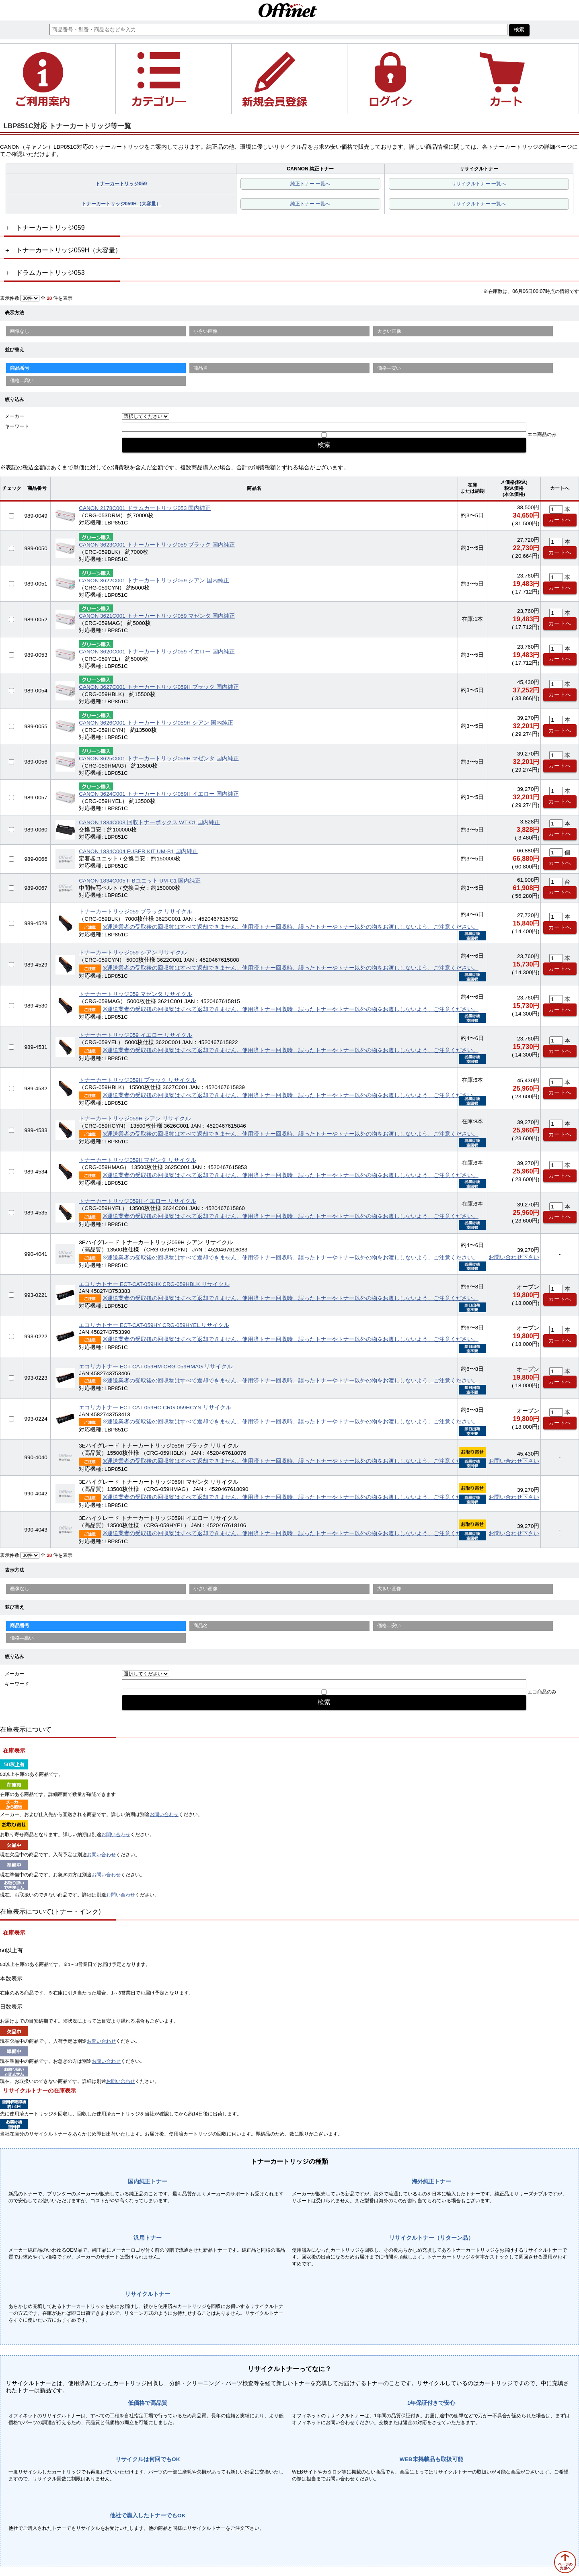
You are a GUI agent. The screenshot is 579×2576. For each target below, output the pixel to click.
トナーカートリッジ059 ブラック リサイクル (135, 912)
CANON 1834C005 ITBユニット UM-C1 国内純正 (140, 881)
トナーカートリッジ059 (121, 183)
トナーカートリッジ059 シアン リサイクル (133, 953)
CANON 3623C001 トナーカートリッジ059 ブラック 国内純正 (157, 545)
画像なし (19, 331)
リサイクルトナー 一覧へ (479, 183)
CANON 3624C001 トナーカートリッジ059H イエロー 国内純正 (158, 794)
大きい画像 (389, 331)
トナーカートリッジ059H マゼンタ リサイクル (137, 1160)
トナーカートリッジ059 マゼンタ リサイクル (135, 994)
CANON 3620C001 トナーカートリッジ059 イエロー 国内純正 (157, 652)
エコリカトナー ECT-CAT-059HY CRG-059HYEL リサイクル (154, 1325)
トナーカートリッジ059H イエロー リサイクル (137, 1201)
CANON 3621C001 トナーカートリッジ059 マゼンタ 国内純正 (157, 616)
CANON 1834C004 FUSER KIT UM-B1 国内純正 (138, 851)
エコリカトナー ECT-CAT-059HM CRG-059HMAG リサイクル (155, 1367)
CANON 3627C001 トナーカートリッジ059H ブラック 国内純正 (158, 687)
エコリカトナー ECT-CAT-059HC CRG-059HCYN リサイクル (155, 1408)
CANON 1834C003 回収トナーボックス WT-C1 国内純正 (149, 822)
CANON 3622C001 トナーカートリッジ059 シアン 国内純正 (154, 580)
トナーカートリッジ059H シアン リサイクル (135, 1119)
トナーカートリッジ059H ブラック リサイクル (137, 1080)
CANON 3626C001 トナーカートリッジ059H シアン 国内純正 (156, 723)
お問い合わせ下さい (514, 1257)
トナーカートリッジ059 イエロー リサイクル (135, 1035)
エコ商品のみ (542, 434)
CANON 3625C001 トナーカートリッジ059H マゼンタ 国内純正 (158, 759)
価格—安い (389, 368)
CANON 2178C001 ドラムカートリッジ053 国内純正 (145, 508)
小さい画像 (205, 331)
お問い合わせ (164, 1814)
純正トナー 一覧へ (310, 183)
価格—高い (22, 380)
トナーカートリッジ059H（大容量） (121, 204)
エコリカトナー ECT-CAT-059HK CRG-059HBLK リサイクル (154, 1284)
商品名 (200, 368)
